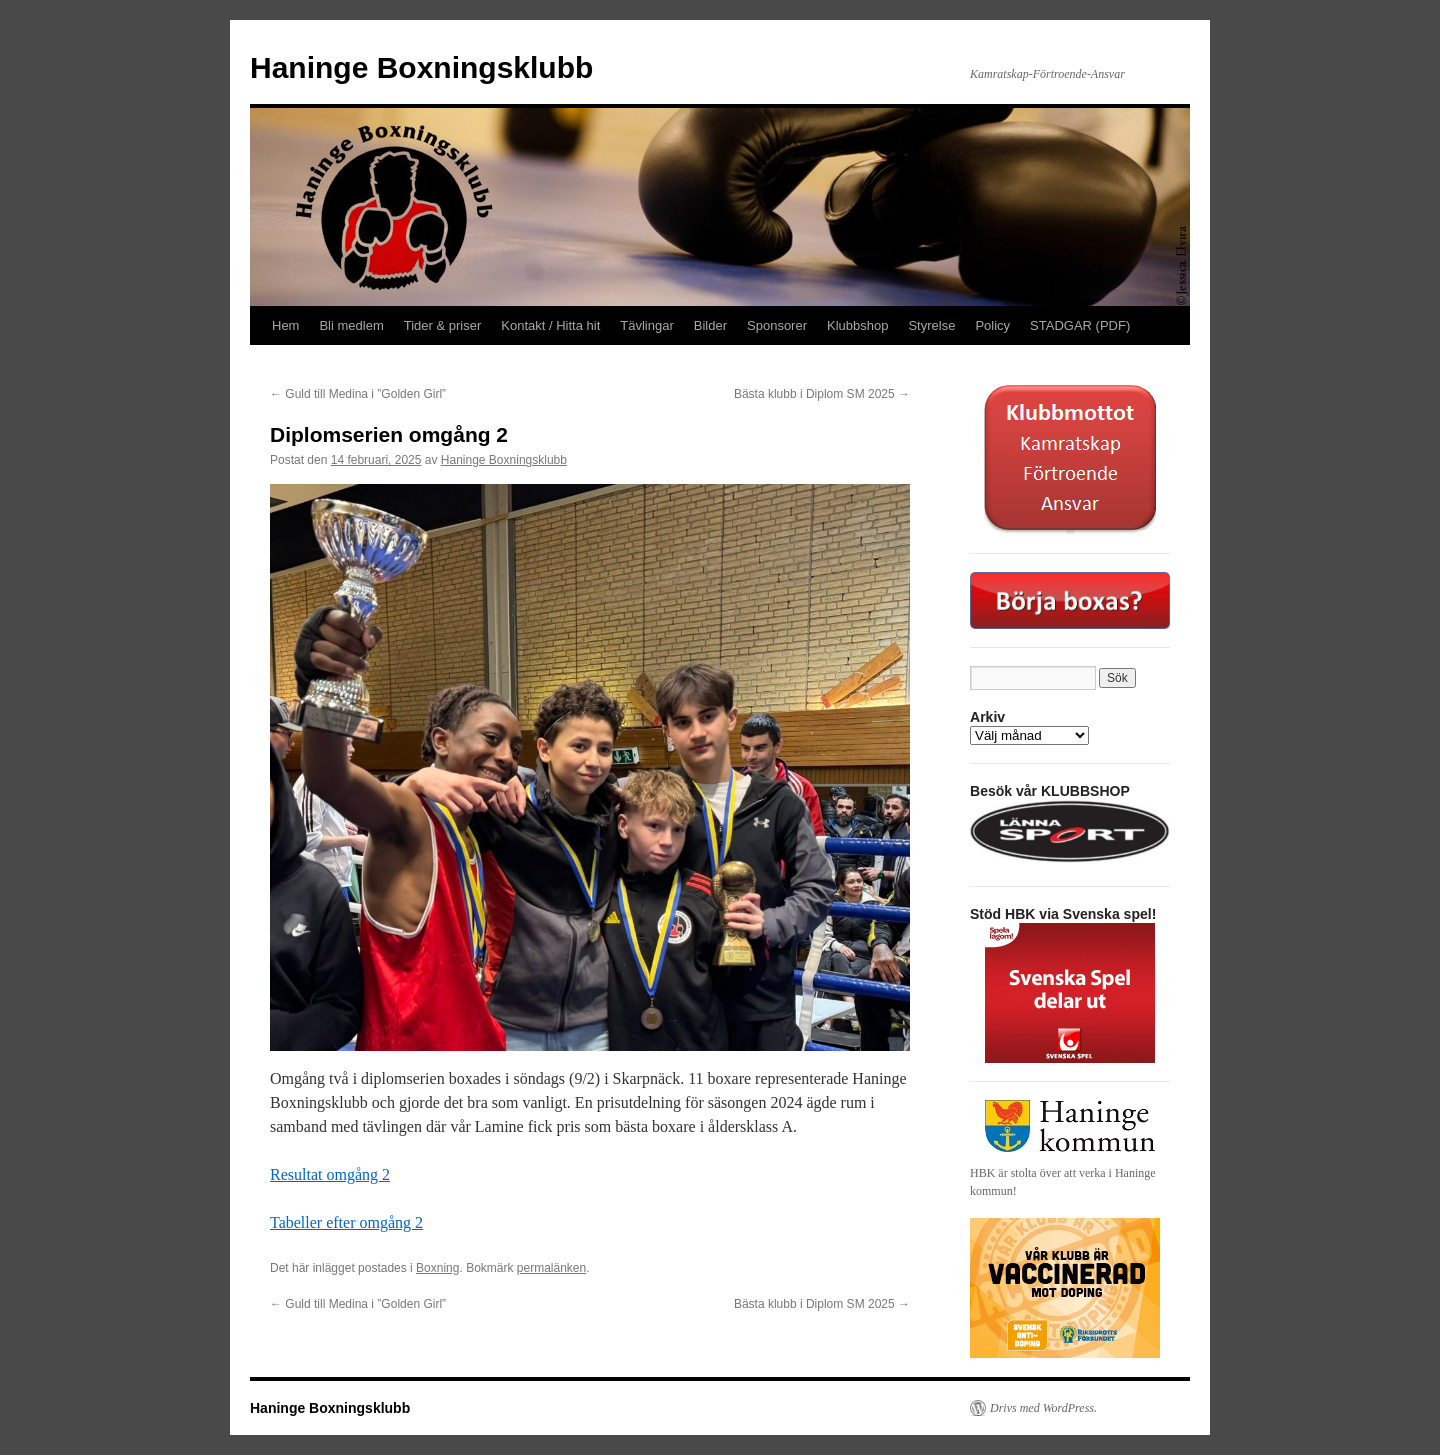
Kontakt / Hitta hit (550, 325)
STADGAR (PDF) (1080, 325)
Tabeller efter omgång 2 (346, 1222)
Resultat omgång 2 (330, 1174)
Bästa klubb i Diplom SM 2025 (822, 394)
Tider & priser (443, 325)
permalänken (551, 1268)
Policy (992, 325)
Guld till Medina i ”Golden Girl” (358, 394)
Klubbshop (857, 325)
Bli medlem (351, 325)
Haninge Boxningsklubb (421, 67)
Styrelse (931, 325)
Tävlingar (646, 325)
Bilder (710, 325)
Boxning (437, 1268)
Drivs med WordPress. (1043, 1408)
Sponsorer (777, 325)
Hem (285, 325)
